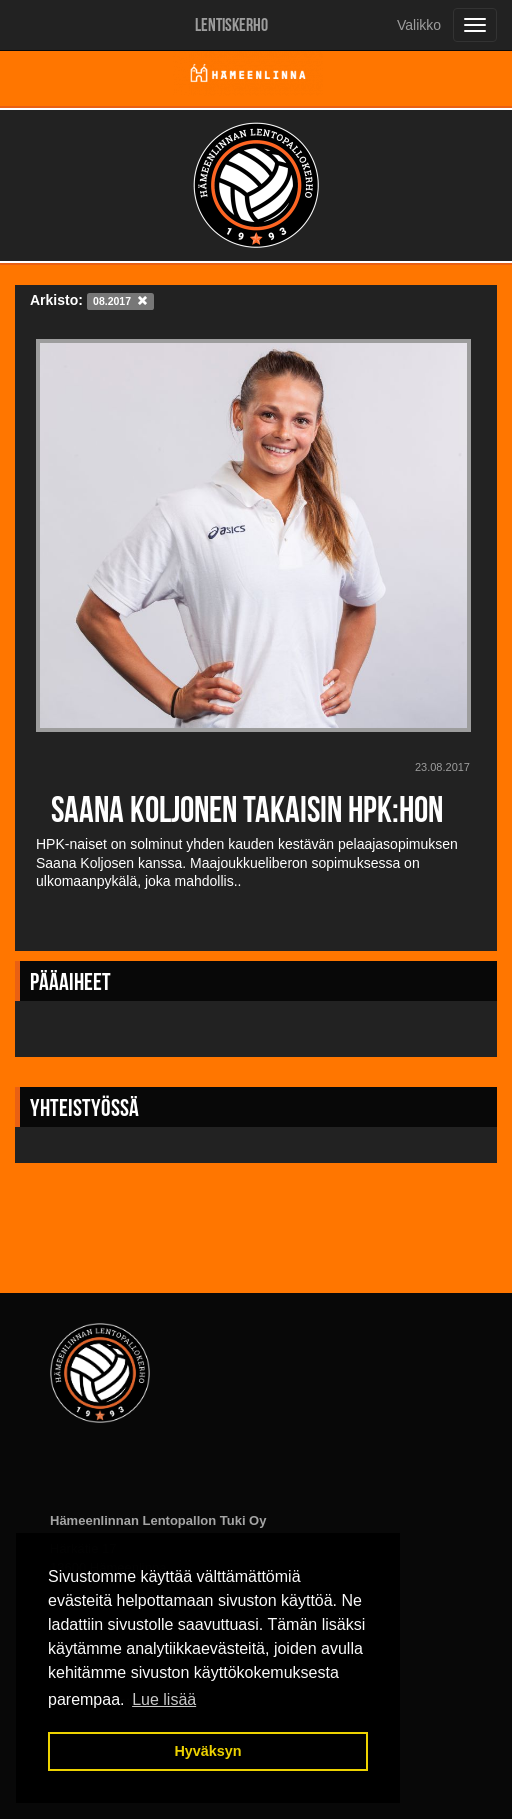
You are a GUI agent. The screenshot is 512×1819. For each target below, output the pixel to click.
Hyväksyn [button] (207, 1751)
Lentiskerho (231, 25)
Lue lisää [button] (164, 1699)
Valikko (419, 25)
